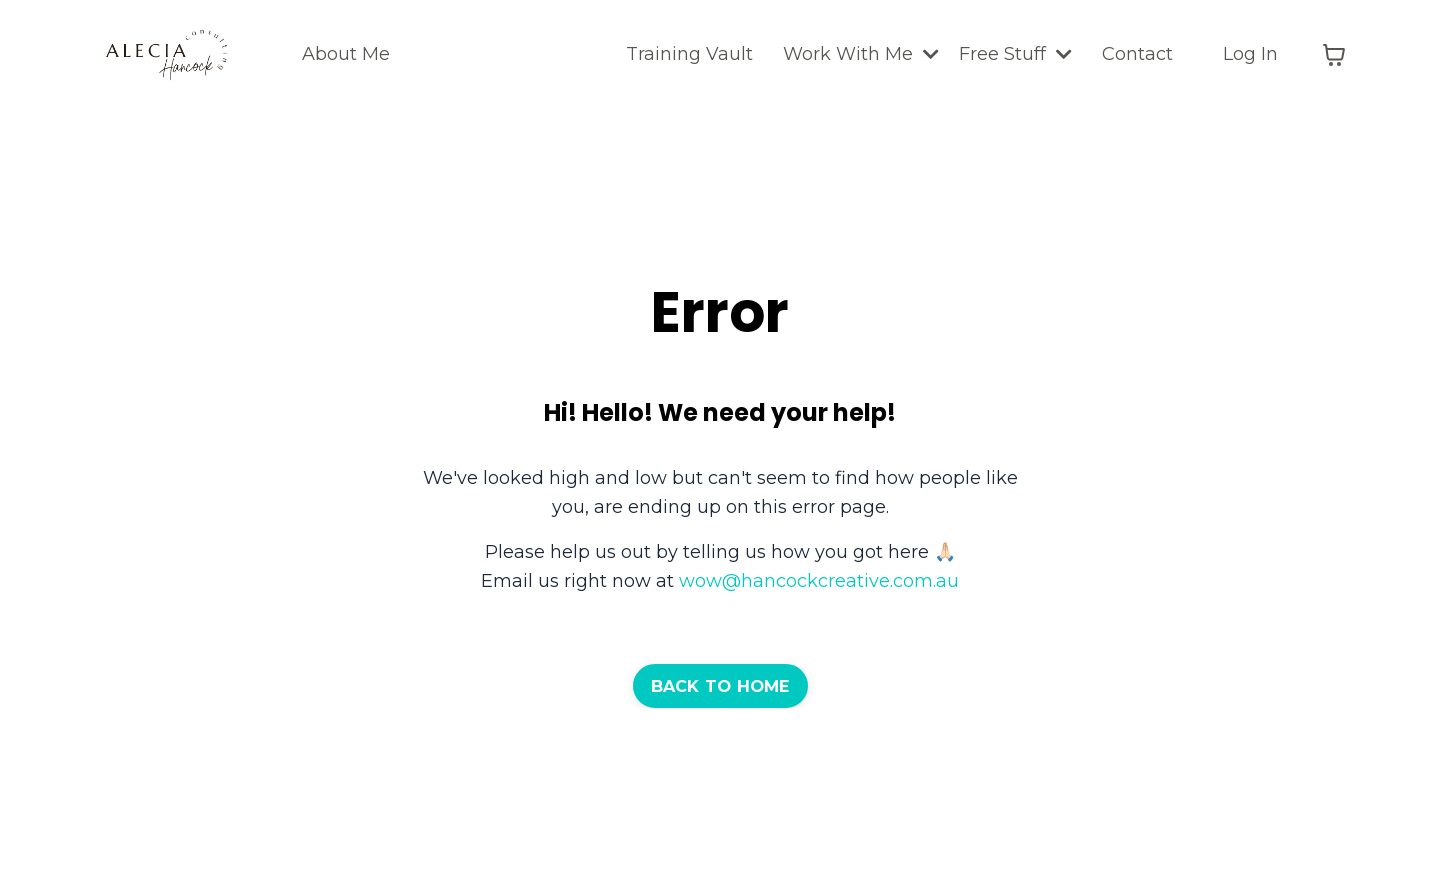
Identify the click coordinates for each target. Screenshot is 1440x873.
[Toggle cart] (1334, 55)
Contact (1137, 54)
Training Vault (689, 54)
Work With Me (861, 54)
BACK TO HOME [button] (720, 686)
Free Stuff (1015, 54)
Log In (1250, 54)
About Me (346, 54)
